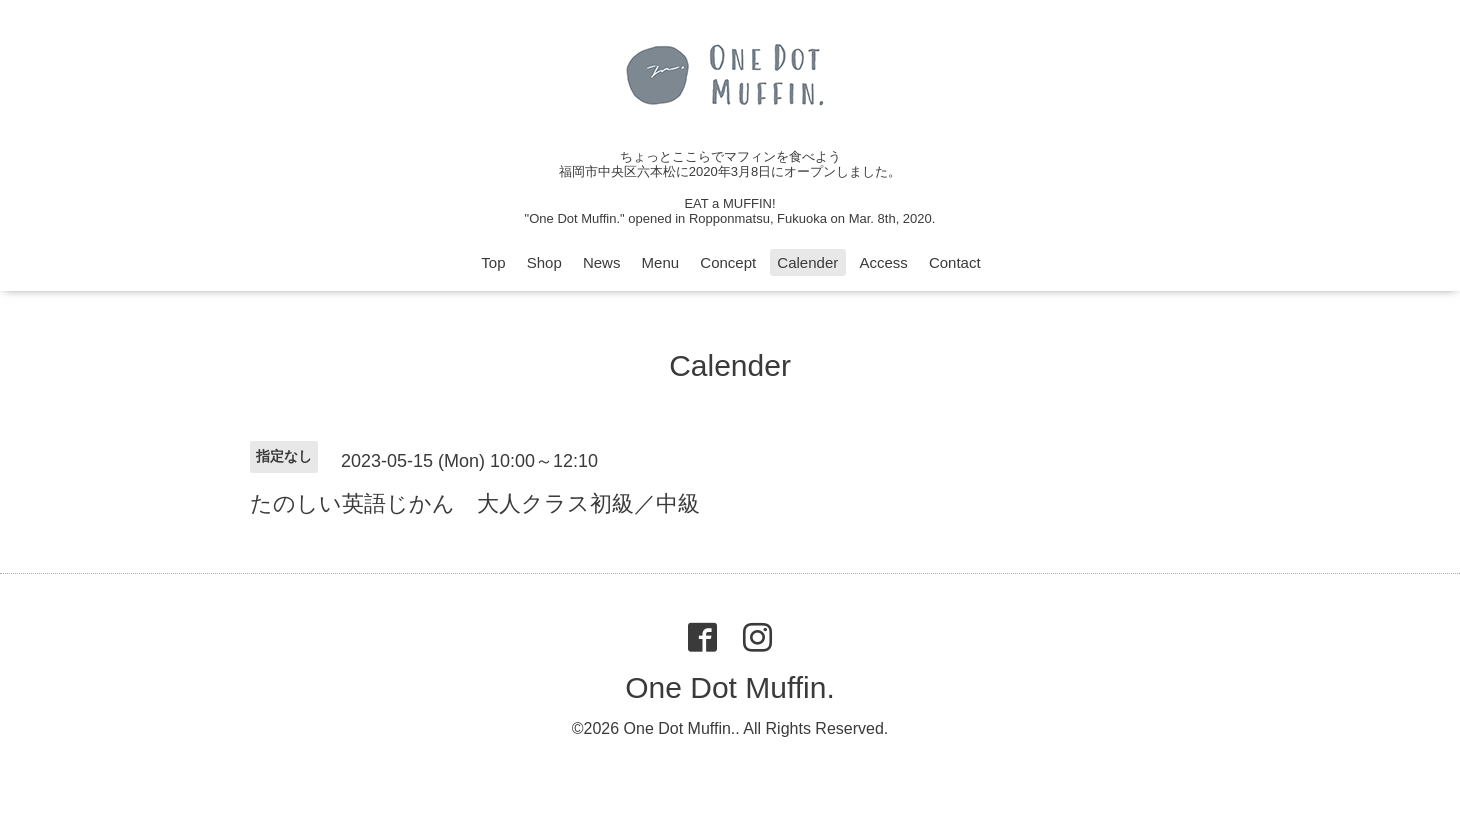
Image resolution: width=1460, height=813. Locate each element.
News (602, 262)
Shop (544, 262)
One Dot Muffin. (730, 687)
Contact (955, 262)
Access (883, 262)
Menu (661, 262)
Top (493, 262)
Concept (728, 262)
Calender (807, 262)
